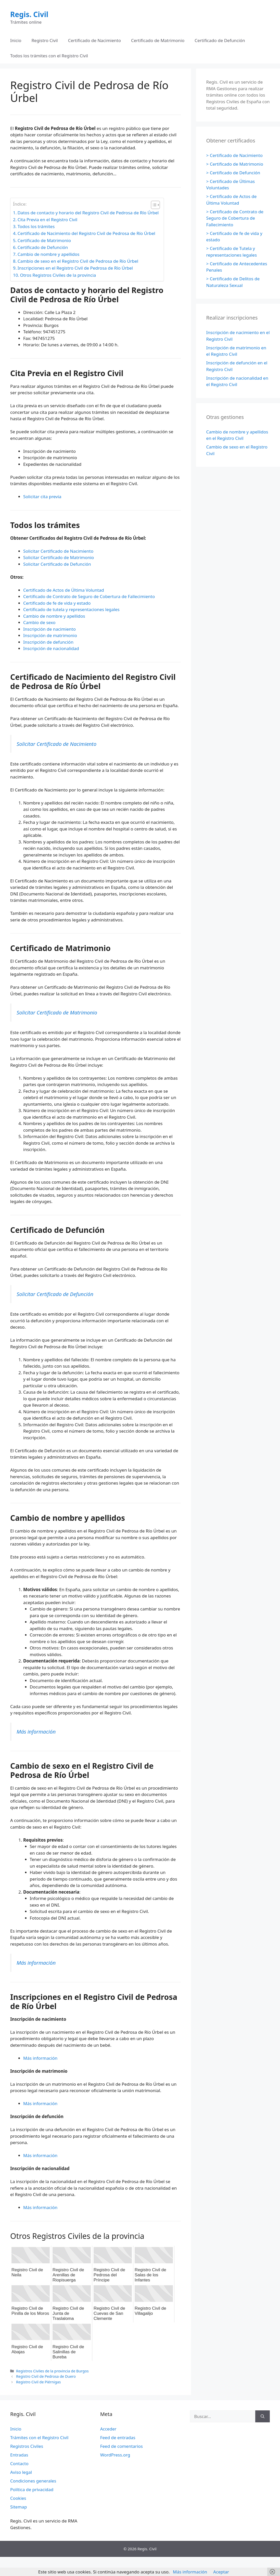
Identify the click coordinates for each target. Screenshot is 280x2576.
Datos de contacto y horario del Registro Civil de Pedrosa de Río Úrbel (88, 213)
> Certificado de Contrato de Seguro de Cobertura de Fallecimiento (234, 218)
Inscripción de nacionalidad (51, 648)
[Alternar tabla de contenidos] (153, 205)
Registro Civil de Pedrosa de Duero (46, 2376)
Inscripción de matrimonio (50, 635)
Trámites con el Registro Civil (39, 2437)
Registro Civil (45, 40)
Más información (36, 1731)
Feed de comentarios (121, 2446)
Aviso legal (21, 2472)
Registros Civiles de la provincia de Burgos (52, 2371)
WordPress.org (115, 2455)
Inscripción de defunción (48, 642)
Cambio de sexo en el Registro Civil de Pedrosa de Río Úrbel (78, 261)
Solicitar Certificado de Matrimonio (58, 557)
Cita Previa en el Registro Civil (48, 219)
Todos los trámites (36, 226)
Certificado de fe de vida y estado (57, 603)
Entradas (19, 2455)
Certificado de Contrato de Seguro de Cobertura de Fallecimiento (89, 596)
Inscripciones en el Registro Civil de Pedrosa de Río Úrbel (75, 268)
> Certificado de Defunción (233, 173)
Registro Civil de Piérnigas (38, 2382)
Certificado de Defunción (220, 40)
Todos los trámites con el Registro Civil (49, 56)
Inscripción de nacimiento (49, 629)
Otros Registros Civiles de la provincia (58, 275)
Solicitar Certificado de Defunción (57, 564)
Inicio (15, 40)
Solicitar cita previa (42, 496)
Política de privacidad (31, 2489)
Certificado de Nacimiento (94, 40)
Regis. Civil (29, 14)
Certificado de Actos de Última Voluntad (63, 590)
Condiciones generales (33, 2481)
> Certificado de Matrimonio (234, 164)
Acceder (108, 2429)
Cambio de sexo (39, 622)
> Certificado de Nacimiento (234, 155)
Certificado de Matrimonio (157, 40)
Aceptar (221, 2572)
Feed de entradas (117, 2437)
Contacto (19, 2463)
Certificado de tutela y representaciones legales (71, 609)
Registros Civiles (26, 2446)
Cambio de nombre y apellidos (49, 254)
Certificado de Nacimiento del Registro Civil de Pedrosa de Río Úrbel (86, 233)
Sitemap (18, 2507)
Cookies (18, 2498)
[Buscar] (262, 2416)
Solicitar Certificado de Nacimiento (58, 551)
